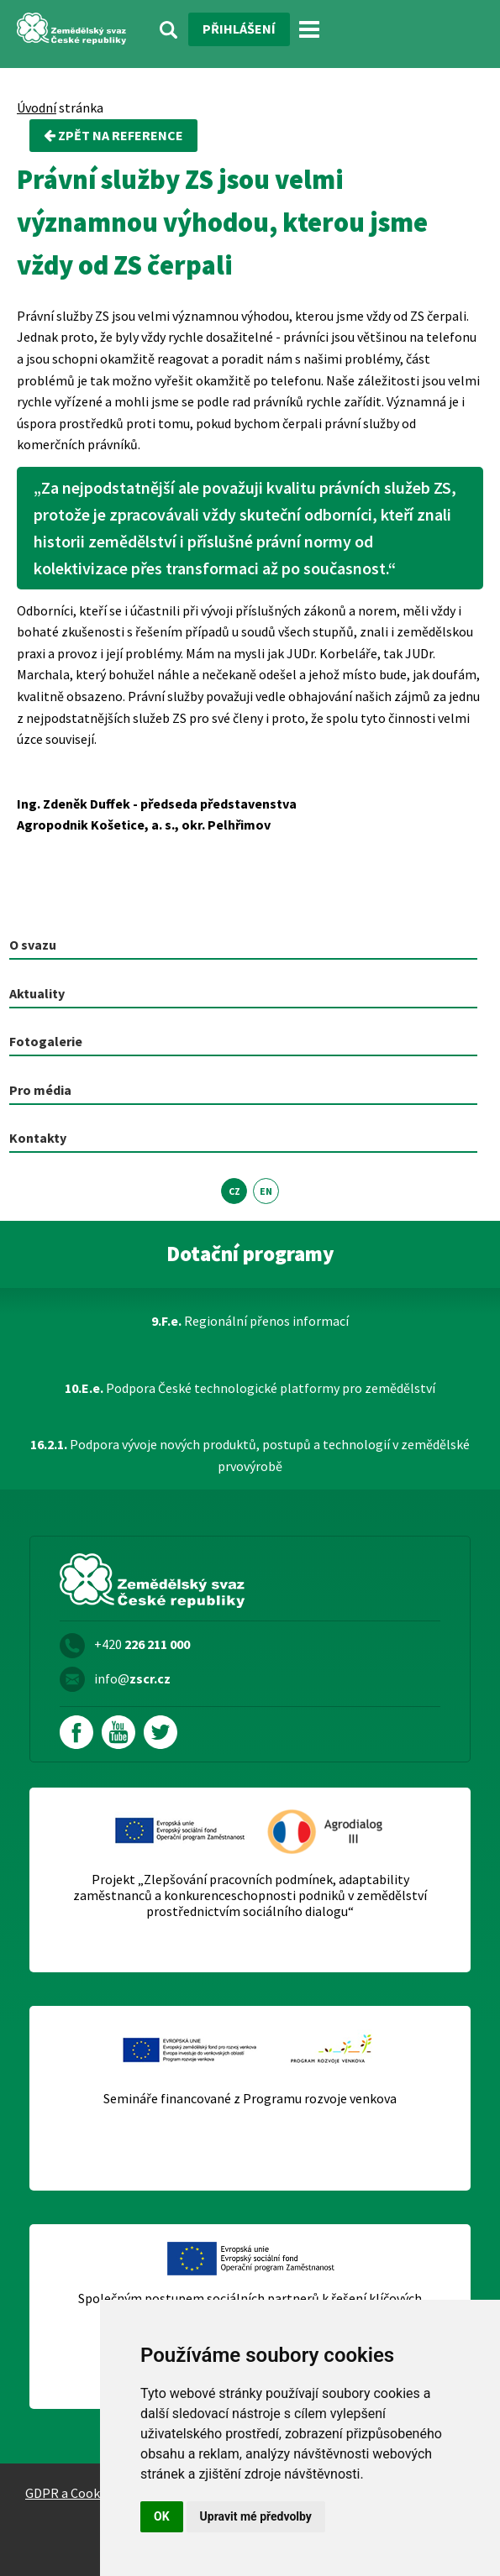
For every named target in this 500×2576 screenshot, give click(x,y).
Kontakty (37, 1137)
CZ (234, 1191)
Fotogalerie (45, 1041)
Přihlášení (239, 28)
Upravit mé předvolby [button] (256, 2516)
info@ (132, 1678)
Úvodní (36, 107)
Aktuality (37, 993)
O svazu (32, 944)
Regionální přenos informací (250, 1320)
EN (266, 1191)
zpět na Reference (113, 135)
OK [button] (162, 2516)
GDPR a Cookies (70, 2492)
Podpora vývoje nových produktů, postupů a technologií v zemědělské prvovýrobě (250, 1455)
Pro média (40, 1089)
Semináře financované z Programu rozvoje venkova (250, 2099)
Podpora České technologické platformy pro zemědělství (250, 1388)
